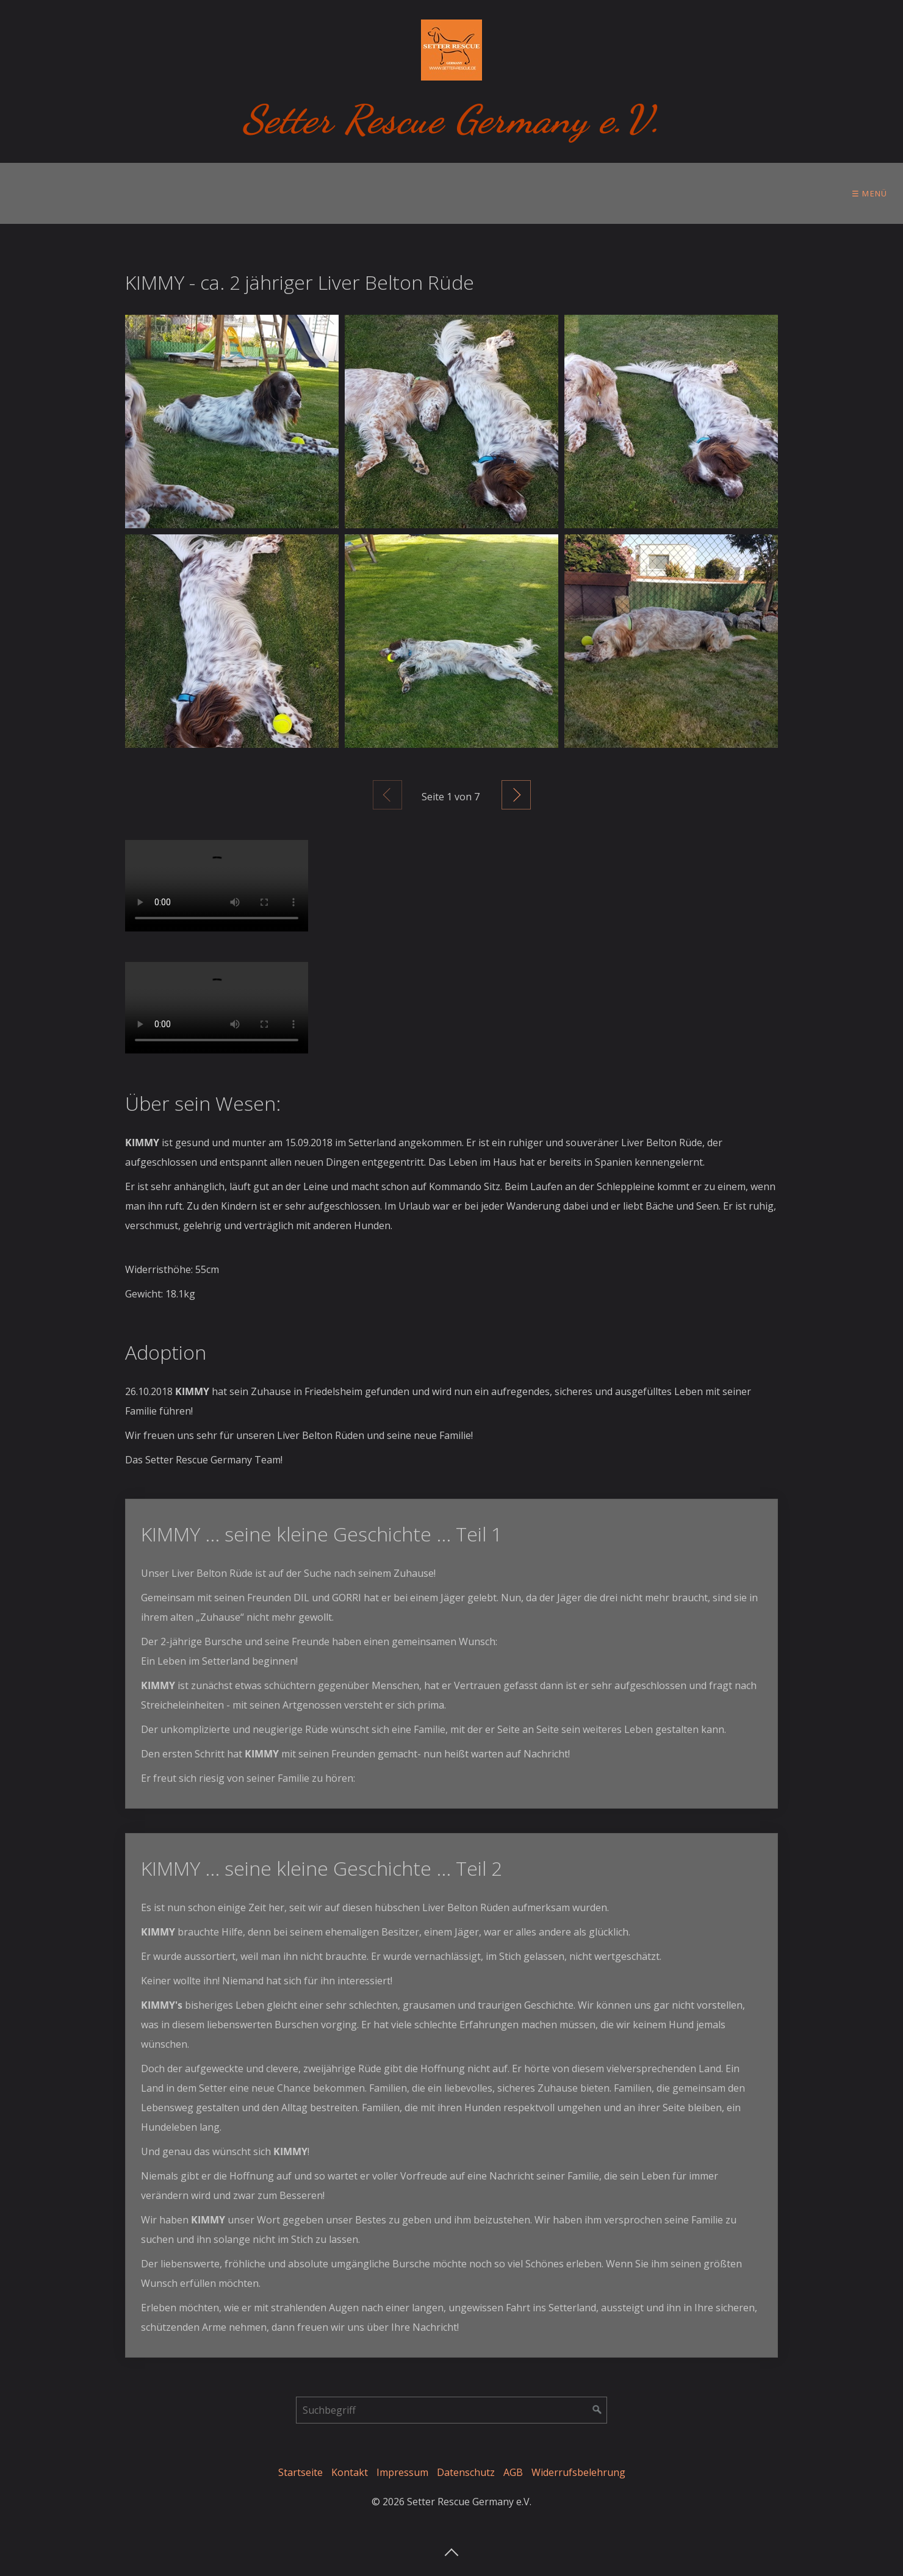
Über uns (38, 193)
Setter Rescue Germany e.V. (451, 119)
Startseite (300, 2472)
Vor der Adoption (144, 193)
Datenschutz (466, 2472)
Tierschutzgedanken (491, 193)
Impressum (402, 2472)
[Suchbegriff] (451, 2410)
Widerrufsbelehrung (578, 2472)
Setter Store (698, 193)
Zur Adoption (260, 193)
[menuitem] (42, 193)
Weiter (516, 794)
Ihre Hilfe (604, 193)
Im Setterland (367, 193)
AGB (513, 2472)
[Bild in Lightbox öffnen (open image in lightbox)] (232, 421)
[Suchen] (597, 2410)
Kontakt (349, 2472)
